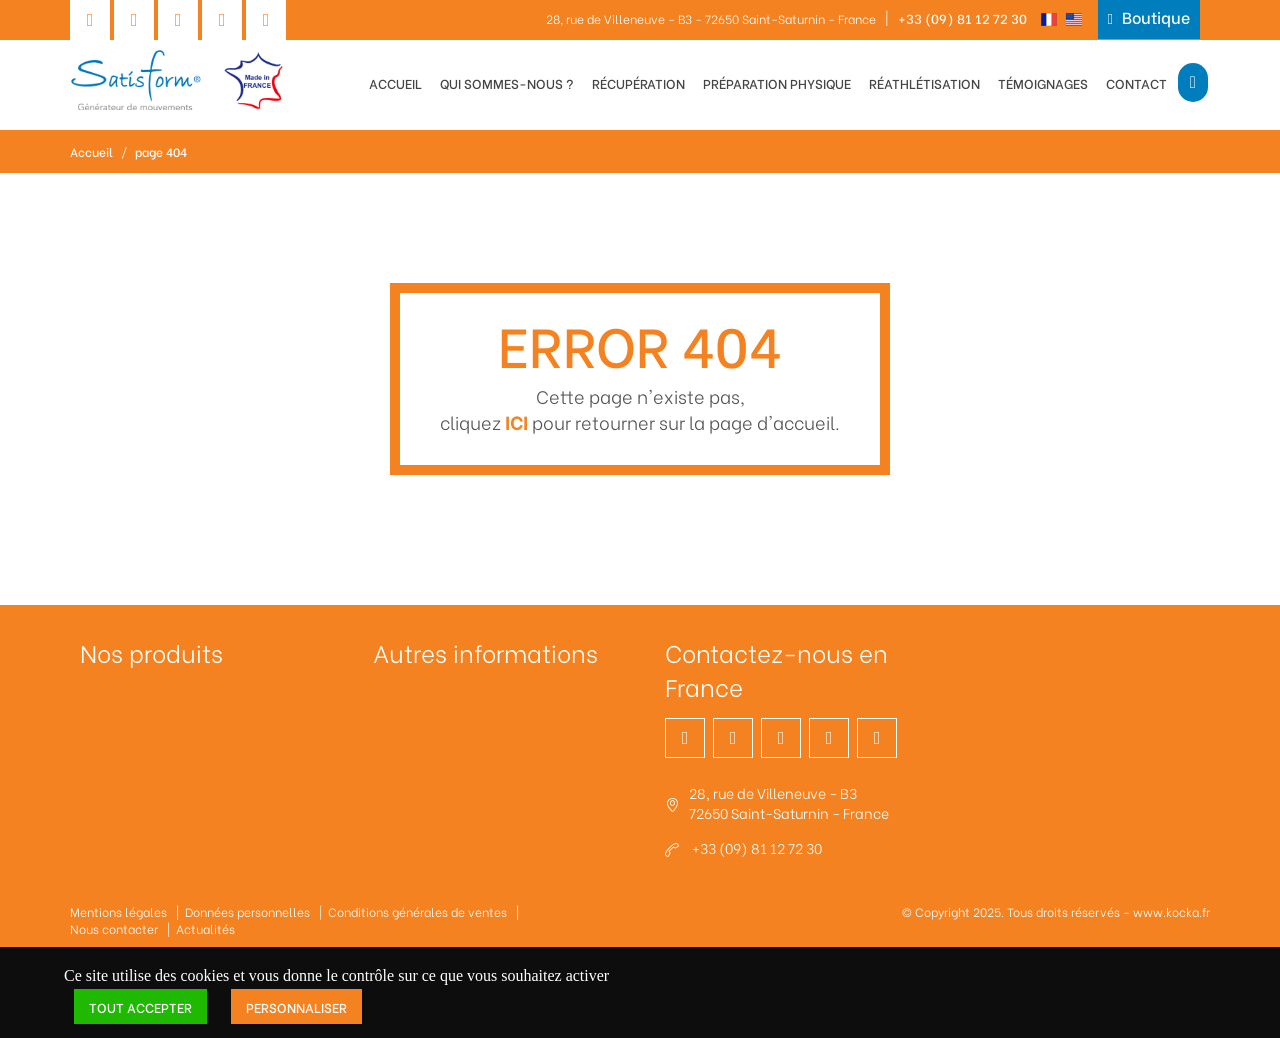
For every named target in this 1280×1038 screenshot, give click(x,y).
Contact (1136, 82)
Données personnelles (247, 911)
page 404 (161, 151)
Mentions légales (118, 911)
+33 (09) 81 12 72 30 (962, 17)
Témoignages (1043, 82)
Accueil (395, 82)
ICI (516, 421)
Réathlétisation (924, 82)
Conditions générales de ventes (417, 911)
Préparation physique (777, 82)
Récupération (638, 82)
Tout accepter (140, 1006)
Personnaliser (296, 1006)
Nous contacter (114, 928)
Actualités (205, 928)
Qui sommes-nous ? (507, 82)
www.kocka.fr (1171, 911)
